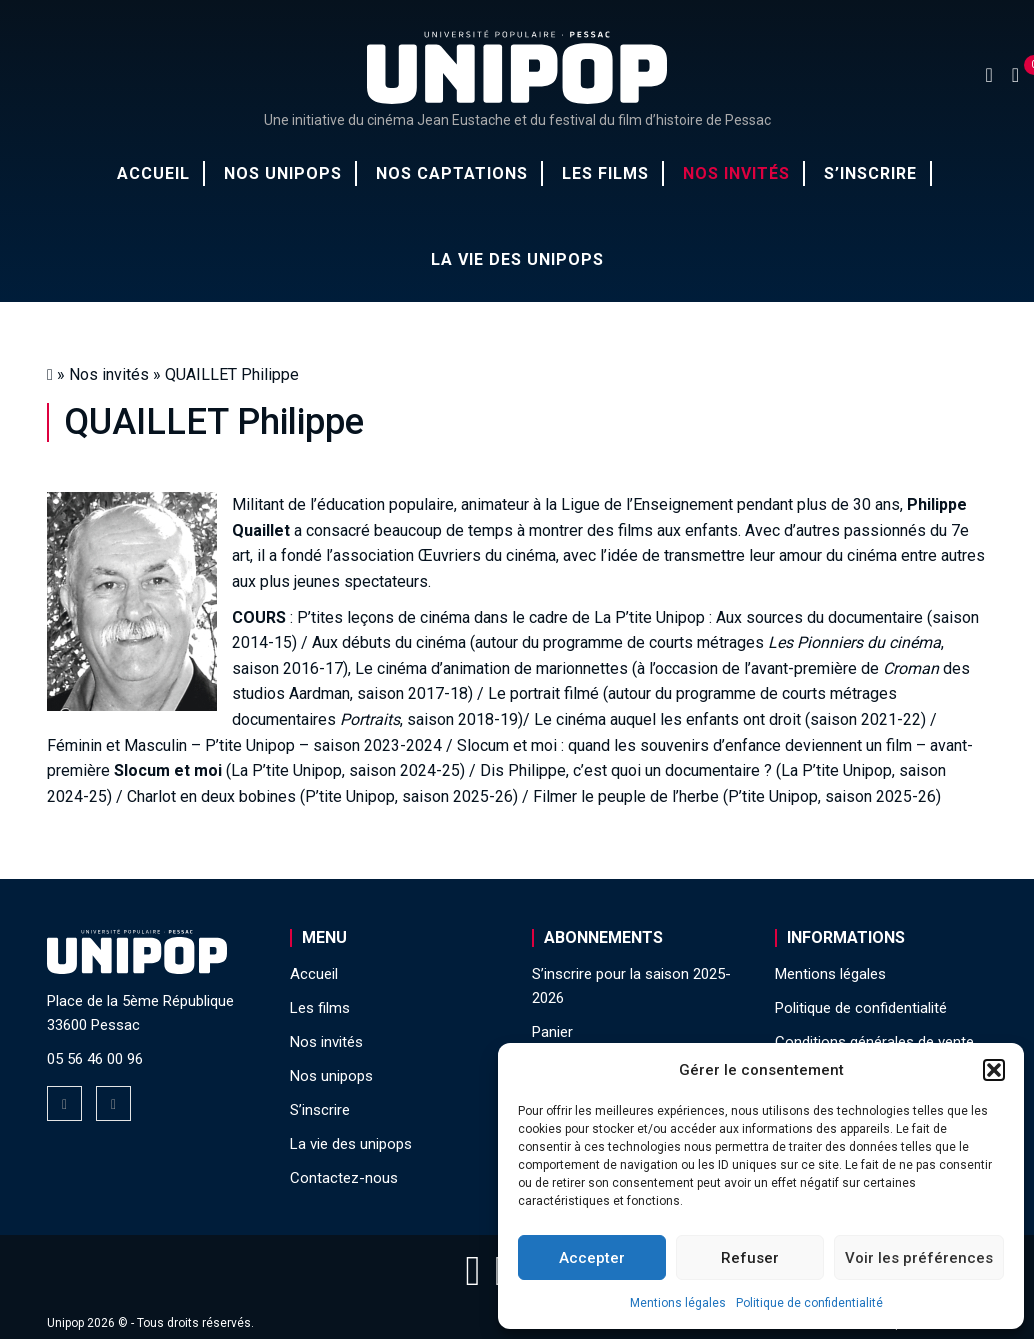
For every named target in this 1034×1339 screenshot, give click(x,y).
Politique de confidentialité (809, 1303)
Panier (552, 1032)
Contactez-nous (344, 1178)
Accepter (592, 1258)
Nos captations (452, 173)
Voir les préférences (919, 1258)
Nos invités (736, 173)
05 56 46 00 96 (95, 1059)
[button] (994, 1070)
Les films (605, 173)
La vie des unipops (517, 259)
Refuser (750, 1258)
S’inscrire (870, 173)
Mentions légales (678, 1303)
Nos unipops (283, 173)
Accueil (153, 173)
